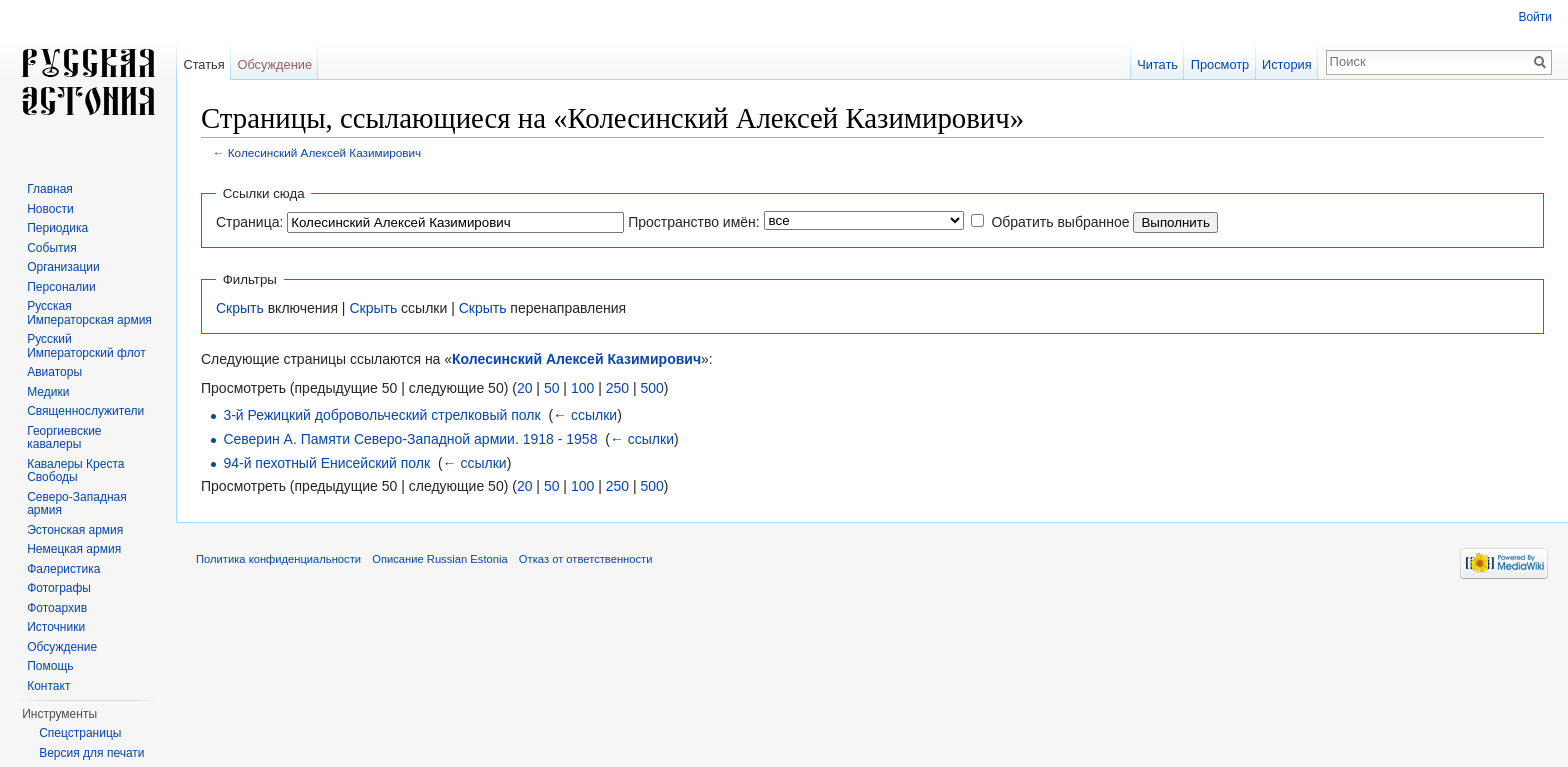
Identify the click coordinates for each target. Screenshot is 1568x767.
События (52, 248)
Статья (203, 64)
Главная (50, 189)
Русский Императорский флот (86, 346)
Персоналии (61, 287)
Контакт (48, 686)
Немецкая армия (74, 549)
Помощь (50, 666)
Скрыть (240, 308)
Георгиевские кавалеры (64, 438)
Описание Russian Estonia (439, 559)
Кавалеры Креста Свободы (75, 471)
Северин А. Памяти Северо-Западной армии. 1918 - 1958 (410, 439)
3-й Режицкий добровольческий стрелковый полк (381, 415)
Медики (48, 392)
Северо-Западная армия (77, 504)
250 (617, 388)
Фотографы (59, 588)
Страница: (249, 222)
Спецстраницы (80, 733)
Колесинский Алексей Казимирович (324, 152)
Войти (1535, 17)
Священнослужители (85, 411)
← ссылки (585, 415)
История (1287, 64)
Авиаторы (54, 372)
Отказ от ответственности (586, 559)
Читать (1157, 64)
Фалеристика (63, 569)
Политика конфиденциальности (278, 559)
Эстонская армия (75, 530)
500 (651, 388)
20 (525, 388)
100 (582, 388)
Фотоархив (57, 608)
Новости (50, 209)
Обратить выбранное (1060, 222)
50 (552, 388)
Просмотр (1220, 64)
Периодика (57, 228)
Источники (56, 627)
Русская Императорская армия (89, 313)
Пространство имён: (694, 222)
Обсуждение (274, 64)
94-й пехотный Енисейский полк (326, 463)
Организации (63, 267)
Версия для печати (91, 753)
